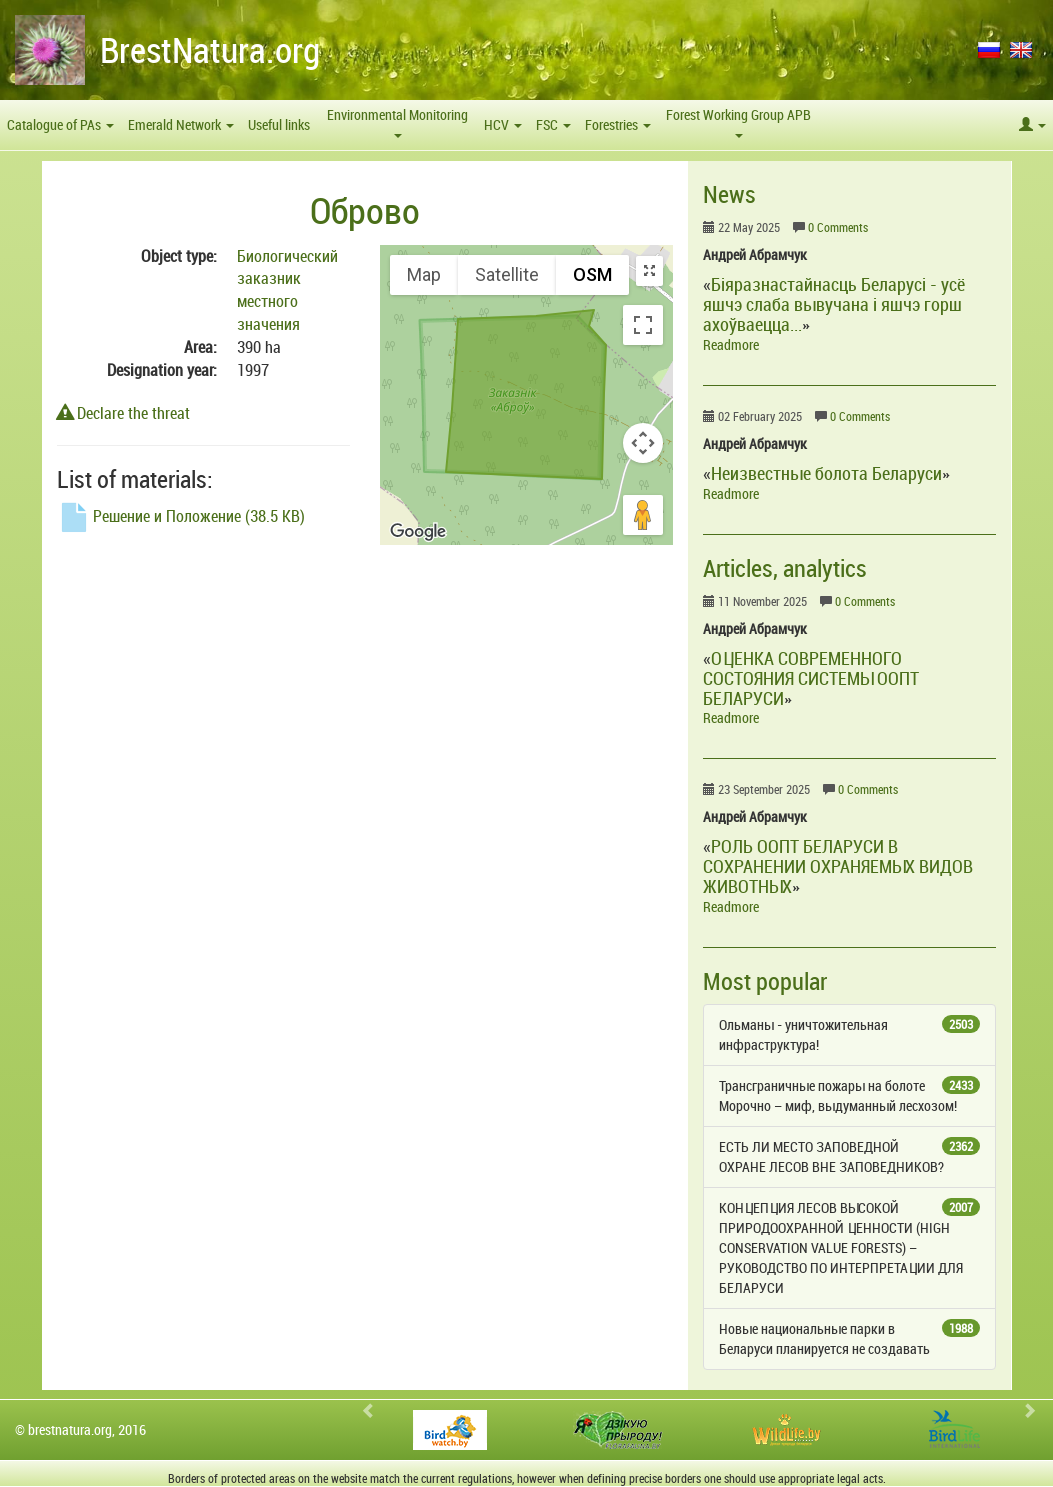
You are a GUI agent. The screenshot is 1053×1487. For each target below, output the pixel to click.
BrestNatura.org (210, 49)
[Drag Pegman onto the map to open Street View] (643, 515)
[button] (1032, 125)
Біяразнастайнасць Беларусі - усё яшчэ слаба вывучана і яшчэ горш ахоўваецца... (834, 304)
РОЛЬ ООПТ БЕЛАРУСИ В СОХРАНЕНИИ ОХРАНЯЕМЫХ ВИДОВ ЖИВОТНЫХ (838, 866)
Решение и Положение (181, 516)
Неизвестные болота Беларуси (826, 473)
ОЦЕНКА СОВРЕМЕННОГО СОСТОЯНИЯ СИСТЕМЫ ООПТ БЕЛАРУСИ (811, 678)
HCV (503, 124)
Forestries (618, 124)
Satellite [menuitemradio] (507, 274)
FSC (553, 124)
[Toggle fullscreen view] (643, 325)
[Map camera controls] (643, 443)
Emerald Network (181, 124)
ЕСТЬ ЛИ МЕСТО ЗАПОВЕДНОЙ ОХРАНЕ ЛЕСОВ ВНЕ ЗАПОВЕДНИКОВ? (849, 1156)
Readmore (731, 344)
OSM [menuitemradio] (592, 274)
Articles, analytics (785, 568)
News (729, 194)
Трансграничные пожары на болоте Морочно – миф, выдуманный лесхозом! (849, 1095)
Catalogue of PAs (60, 124)
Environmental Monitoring (397, 121)
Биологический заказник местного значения (287, 290)
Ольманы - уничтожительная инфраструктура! (849, 1034)
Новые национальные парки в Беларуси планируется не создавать (849, 1338)
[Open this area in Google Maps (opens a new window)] (418, 532)
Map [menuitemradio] (424, 274)
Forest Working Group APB (738, 121)
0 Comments (838, 227)
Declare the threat (123, 413)
